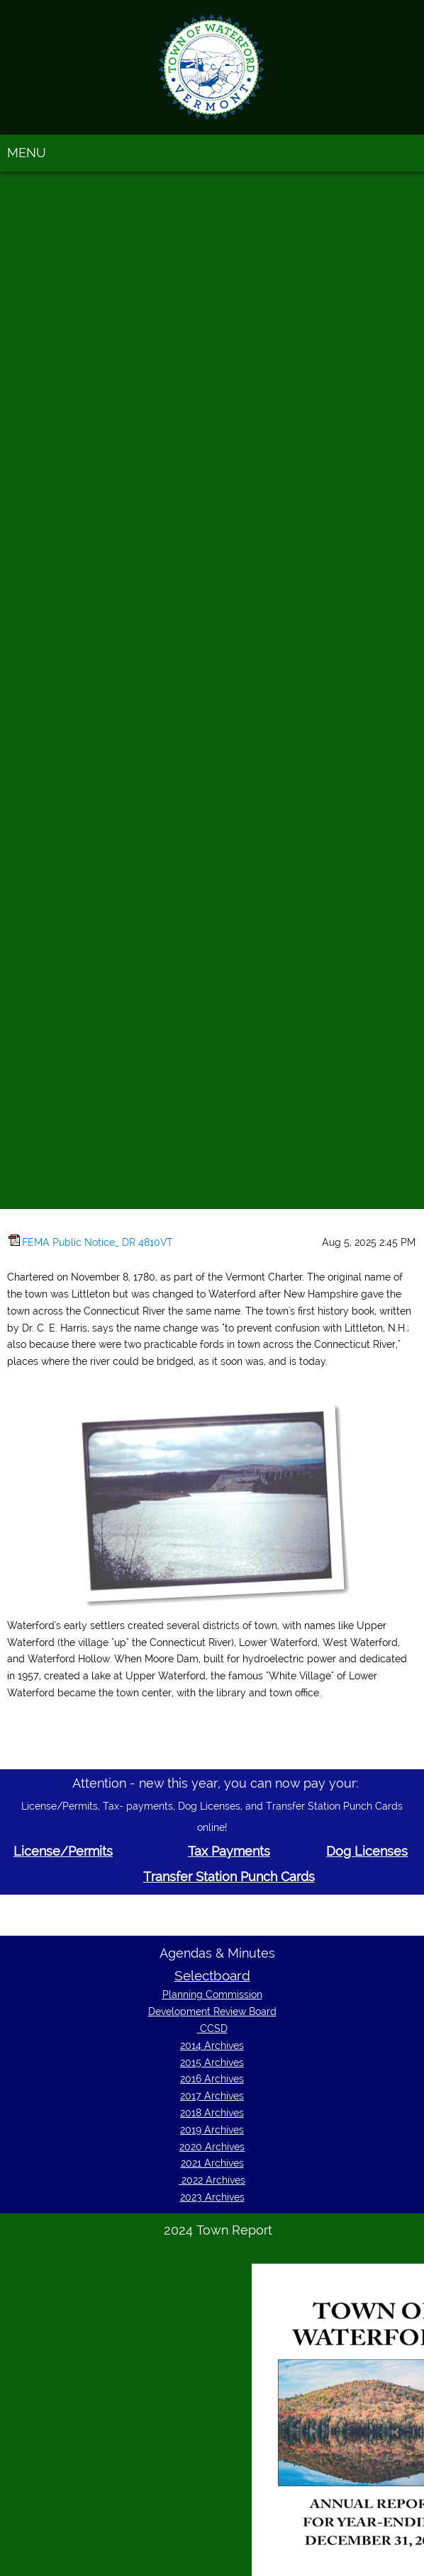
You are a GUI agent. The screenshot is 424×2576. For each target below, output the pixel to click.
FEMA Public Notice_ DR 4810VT (97, 1242)
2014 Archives (212, 2045)
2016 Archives (212, 2078)
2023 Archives (212, 2197)
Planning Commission (212, 1994)
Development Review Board (212, 2011)
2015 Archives (212, 2062)
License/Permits (63, 1851)
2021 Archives (212, 2163)
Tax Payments (229, 1851)
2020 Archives (212, 2146)
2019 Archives (212, 2129)
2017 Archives (212, 2095)
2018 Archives (212, 2112)
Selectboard (212, 1975)
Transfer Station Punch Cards (229, 1876)
